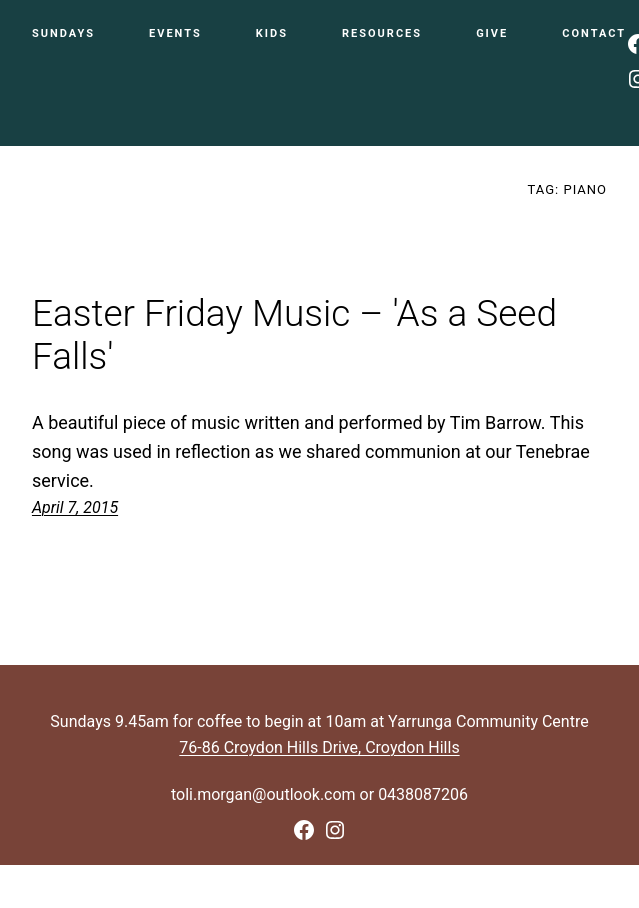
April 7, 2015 (75, 507)
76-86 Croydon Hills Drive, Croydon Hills (319, 747)
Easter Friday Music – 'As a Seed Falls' (294, 335)
